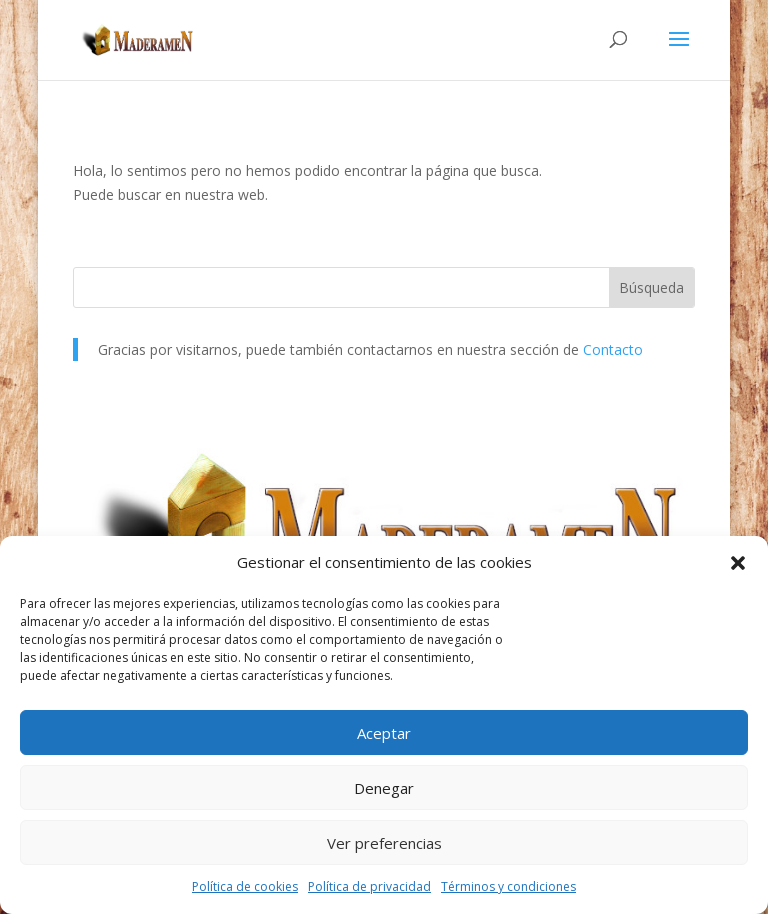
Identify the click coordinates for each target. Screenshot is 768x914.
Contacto (613, 349)
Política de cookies (245, 886)
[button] (738, 563)
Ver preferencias (384, 843)
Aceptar (384, 733)
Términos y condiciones (508, 886)
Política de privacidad (369, 886)
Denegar (384, 788)
